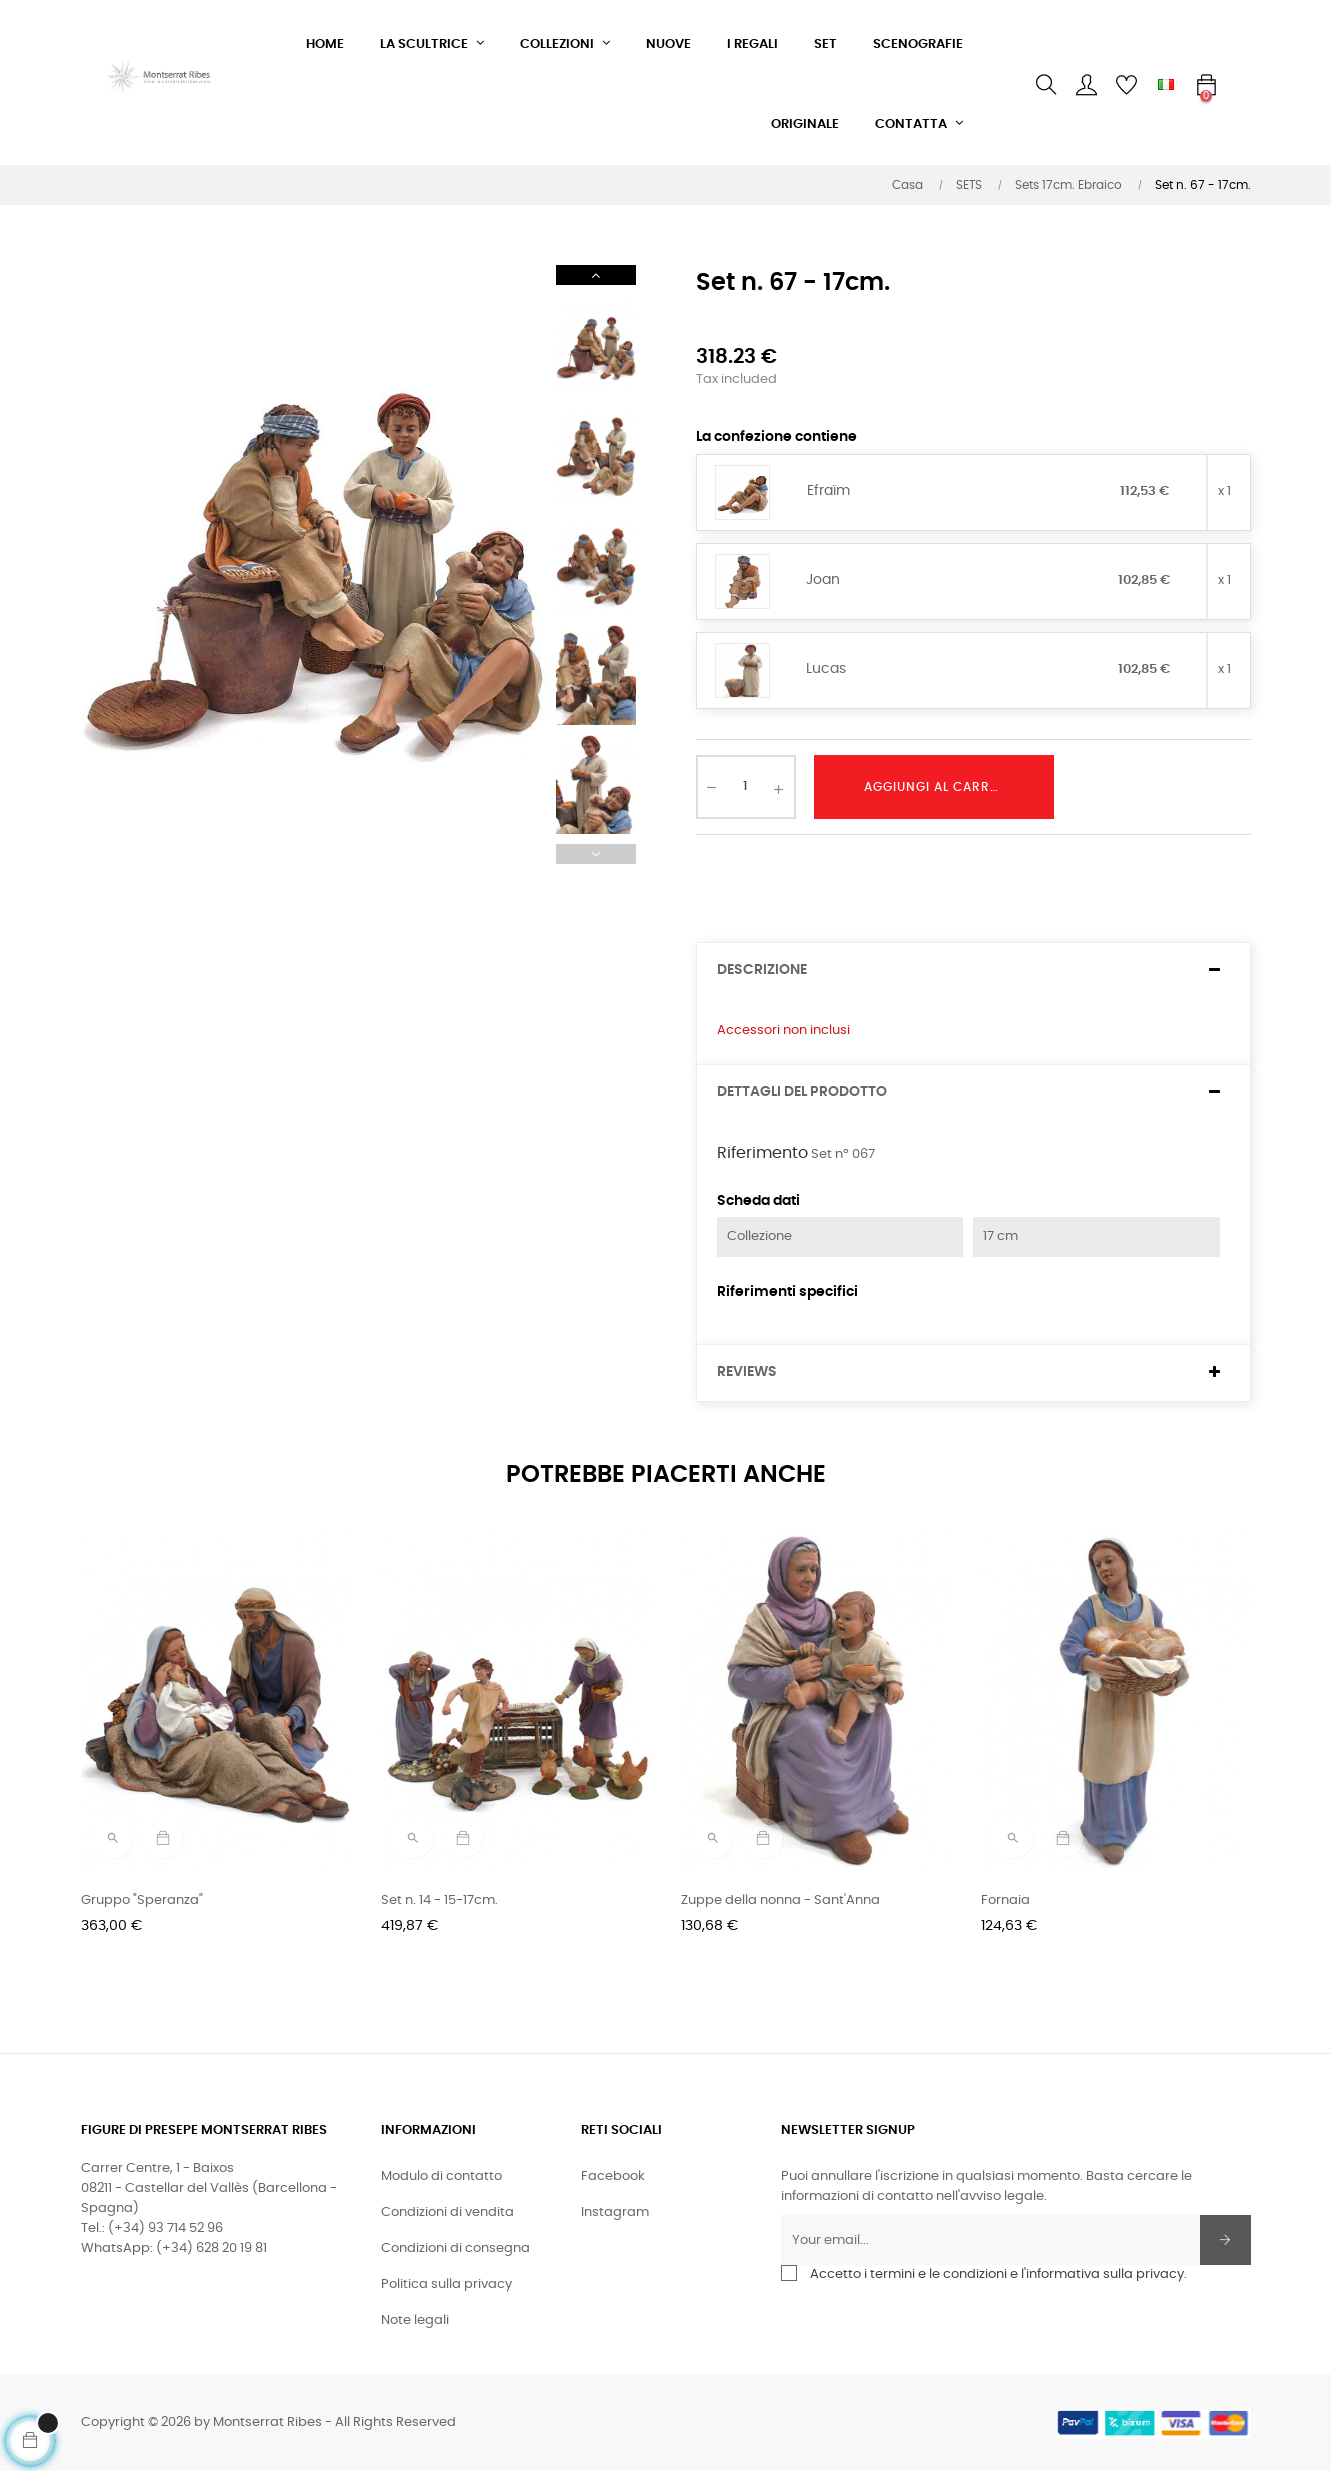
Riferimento (762, 1153)
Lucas (826, 669)
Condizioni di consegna (455, 2248)
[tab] (973, 970)
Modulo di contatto (441, 2176)
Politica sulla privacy (446, 2284)
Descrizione (762, 970)
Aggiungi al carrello (941, 787)
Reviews (747, 1372)
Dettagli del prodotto (802, 1092)
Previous (596, 854)
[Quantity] (746, 787)
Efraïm (828, 491)
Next (596, 275)
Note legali (415, 2320)
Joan (823, 580)
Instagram (615, 2212)
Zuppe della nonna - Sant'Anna (780, 1900)
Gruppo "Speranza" (142, 1900)
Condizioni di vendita (447, 2212)
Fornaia (1005, 1900)
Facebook (613, 2176)
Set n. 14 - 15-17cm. (439, 1900)
